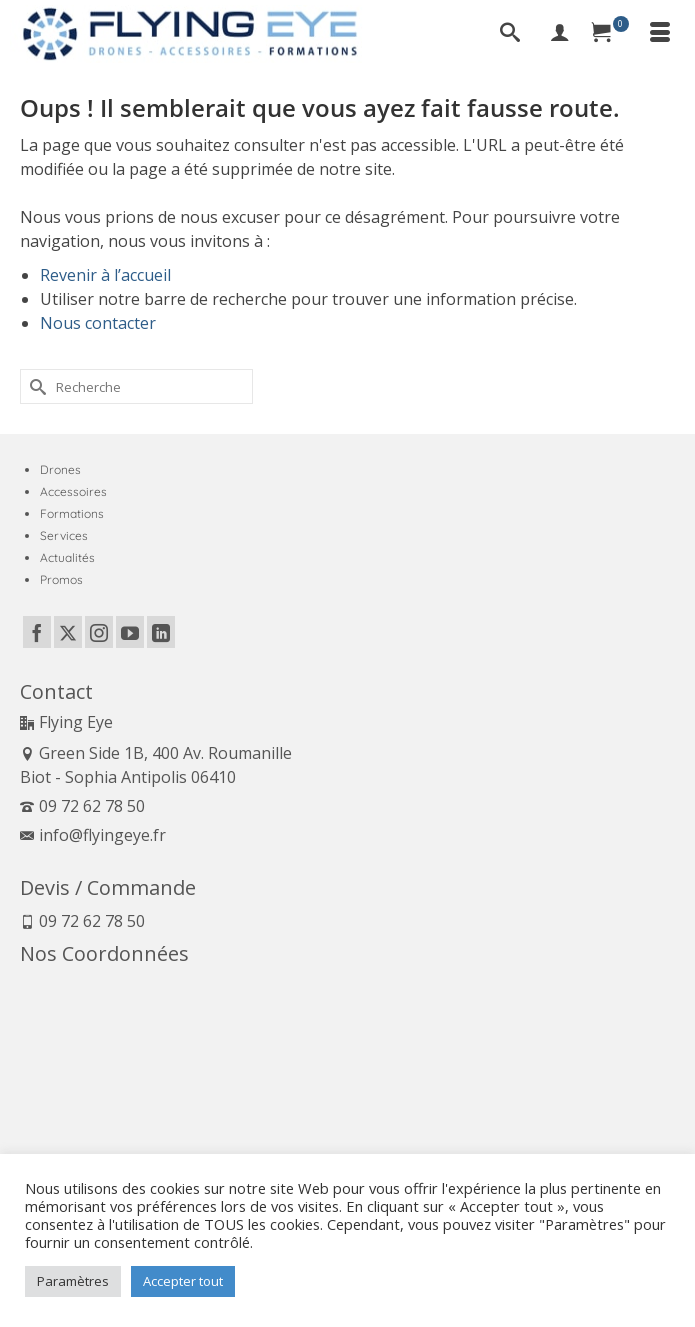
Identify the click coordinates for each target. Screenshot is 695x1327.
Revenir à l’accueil (105, 275)
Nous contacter (98, 323)
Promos (61, 579)
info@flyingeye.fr (93, 835)
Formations (72, 513)
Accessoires (73, 491)
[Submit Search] (35, 386)
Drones (60, 469)
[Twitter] (68, 632)
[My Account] (560, 34)
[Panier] (610, 34)
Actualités (67, 557)
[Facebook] (37, 632)
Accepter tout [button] (183, 1281)
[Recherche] (510, 34)
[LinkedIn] (161, 632)
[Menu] (660, 34)
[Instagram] (99, 632)
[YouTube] (130, 632)
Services (64, 535)
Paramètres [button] (73, 1281)
